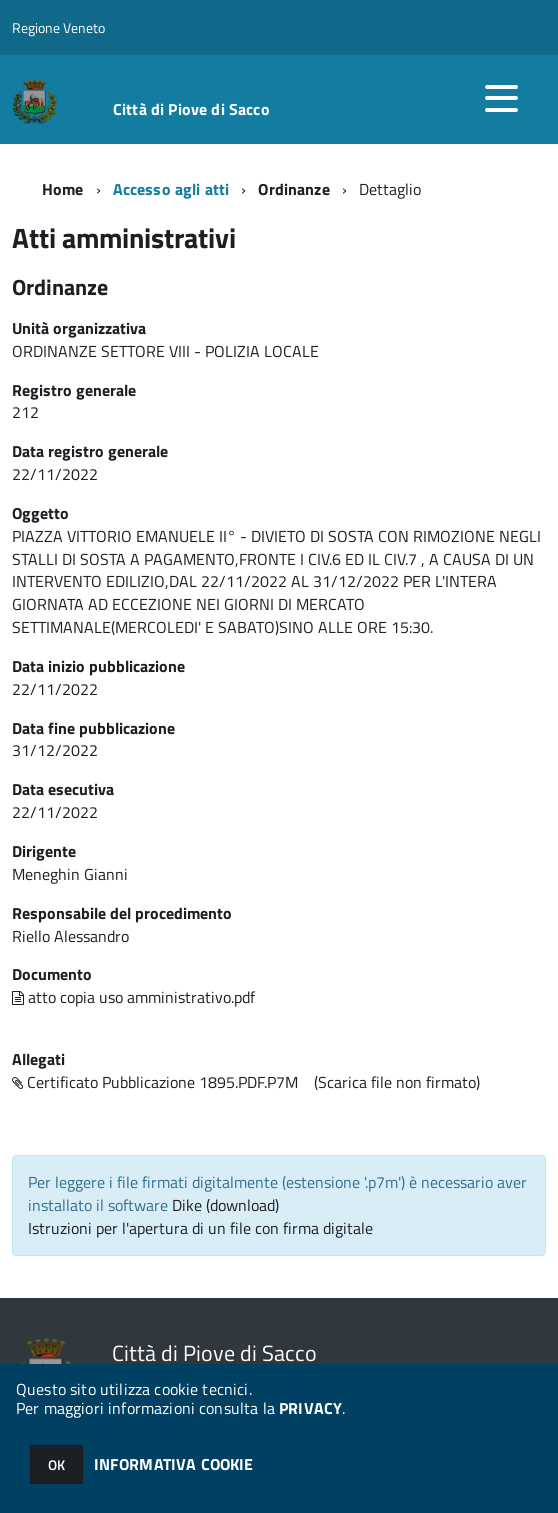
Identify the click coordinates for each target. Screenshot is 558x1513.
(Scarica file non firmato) (397, 1082)
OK (56, 1464)
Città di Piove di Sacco (191, 109)
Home (63, 189)
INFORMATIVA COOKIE (174, 1464)
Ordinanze (293, 189)
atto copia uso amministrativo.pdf (133, 997)
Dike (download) (225, 1205)
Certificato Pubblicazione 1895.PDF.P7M (155, 1082)
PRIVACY (310, 1408)
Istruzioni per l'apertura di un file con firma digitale (200, 1228)
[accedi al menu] (501, 98)
